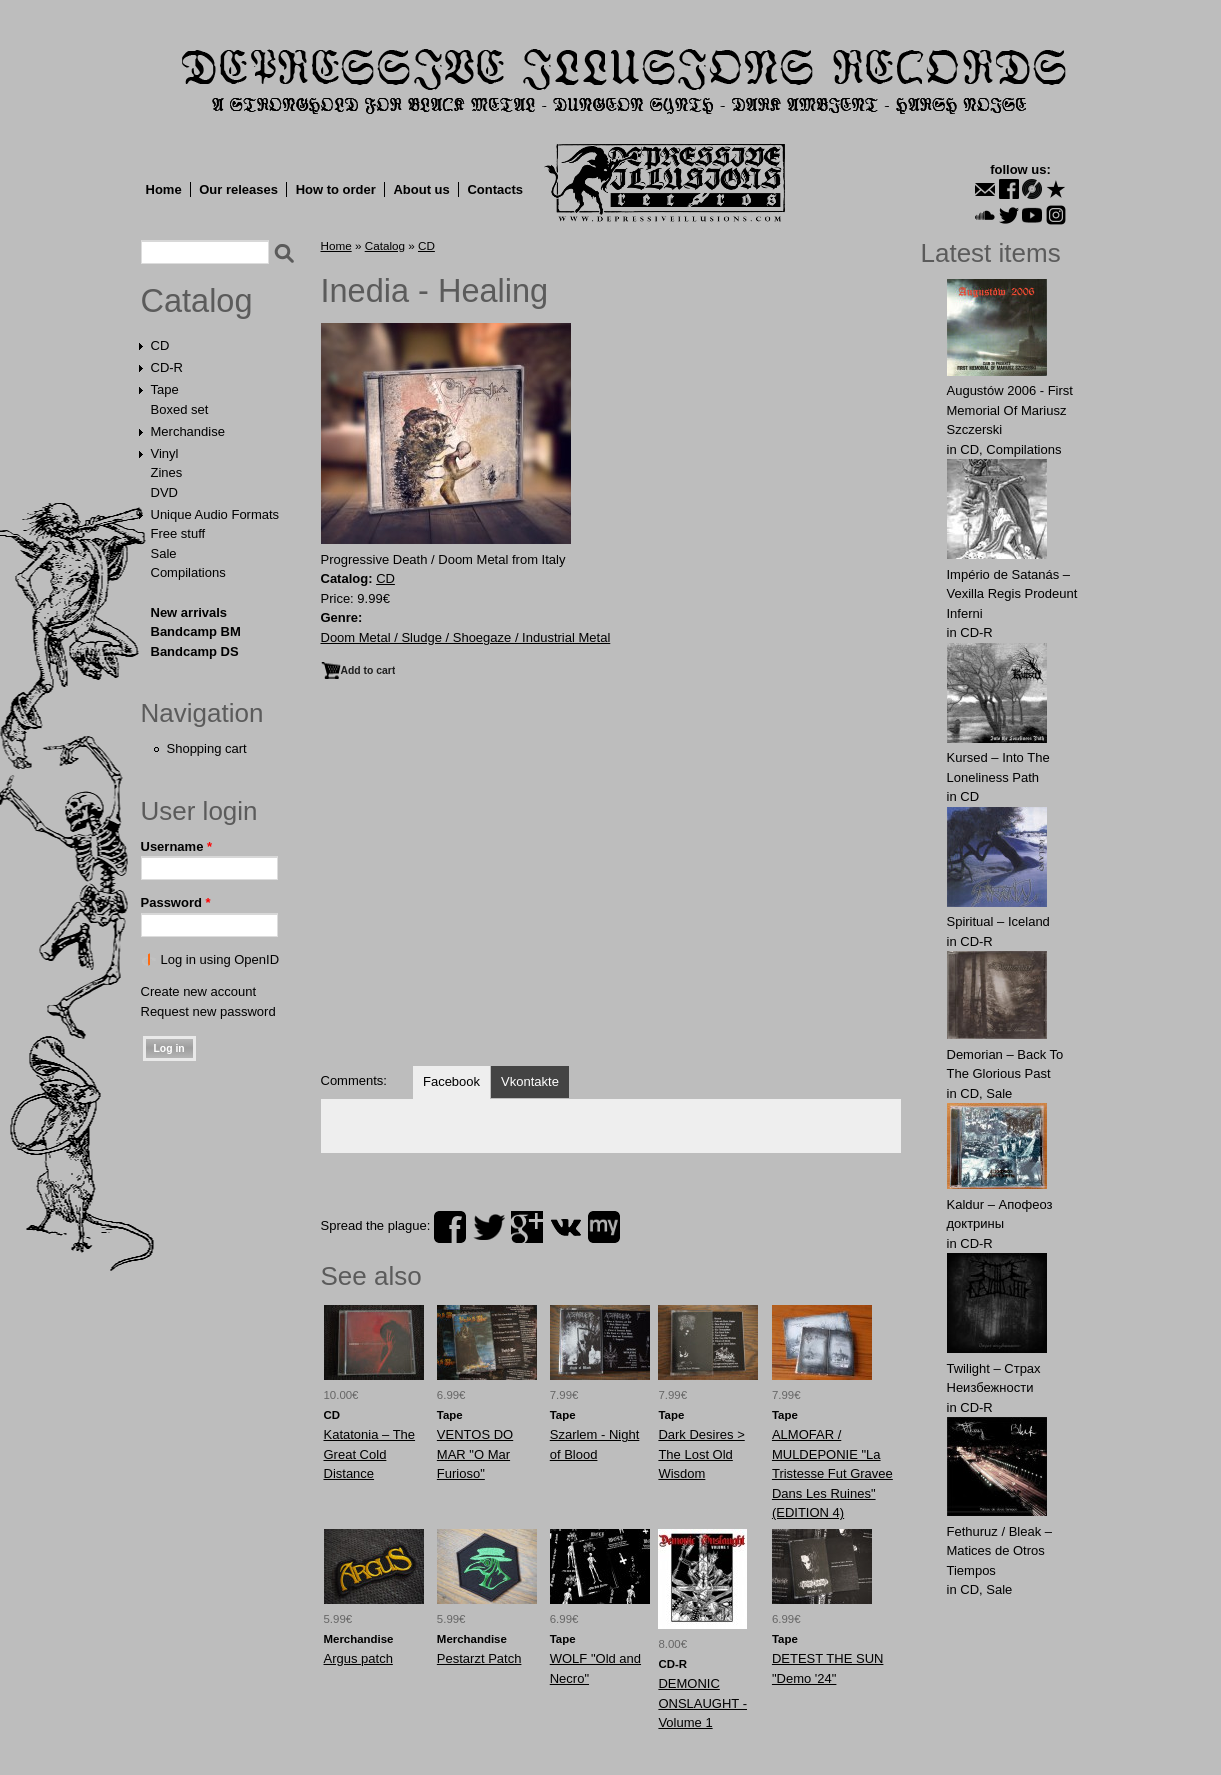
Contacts (495, 189)
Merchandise (188, 431)
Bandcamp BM (196, 631)
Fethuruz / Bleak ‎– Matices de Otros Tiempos (1000, 1551)
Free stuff (178, 533)
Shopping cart (207, 748)
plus (527, 1227)
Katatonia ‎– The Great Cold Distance (370, 1454)
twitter (489, 1227)
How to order (336, 189)
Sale (164, 553)
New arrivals (189, 612)
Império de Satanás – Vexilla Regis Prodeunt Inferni (1012, 594)
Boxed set (180, 409)
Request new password (208, 1011)
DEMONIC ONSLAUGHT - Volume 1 (702, 1703)
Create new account (199, 991)
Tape (165, 389)
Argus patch (358, 1658)
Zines (167, 472)
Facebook (451, 1081)
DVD (164, 492)
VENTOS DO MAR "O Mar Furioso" (475, 1454)
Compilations (188, 572)
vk (566, 1227)
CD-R (167, 367)
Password (176, 902)
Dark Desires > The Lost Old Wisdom (701, 1454)
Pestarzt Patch (479, 1658)
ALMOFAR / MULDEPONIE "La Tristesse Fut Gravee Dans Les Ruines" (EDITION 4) (832, 1473)
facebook (450, 1227)
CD (160, 345)
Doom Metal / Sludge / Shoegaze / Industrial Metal (466, 637)
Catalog (197, 301)
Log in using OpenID (220, 959)
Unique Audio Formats (215, 514)
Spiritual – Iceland (998, 921)
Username (177, 846)
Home (164, 189)
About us (421, 189)
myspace (604, 1227)
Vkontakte (530, 1081)
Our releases (238, 189)
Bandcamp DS (195, 651)
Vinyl (165, 453)
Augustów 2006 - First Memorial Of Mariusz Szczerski (1010, 410)
